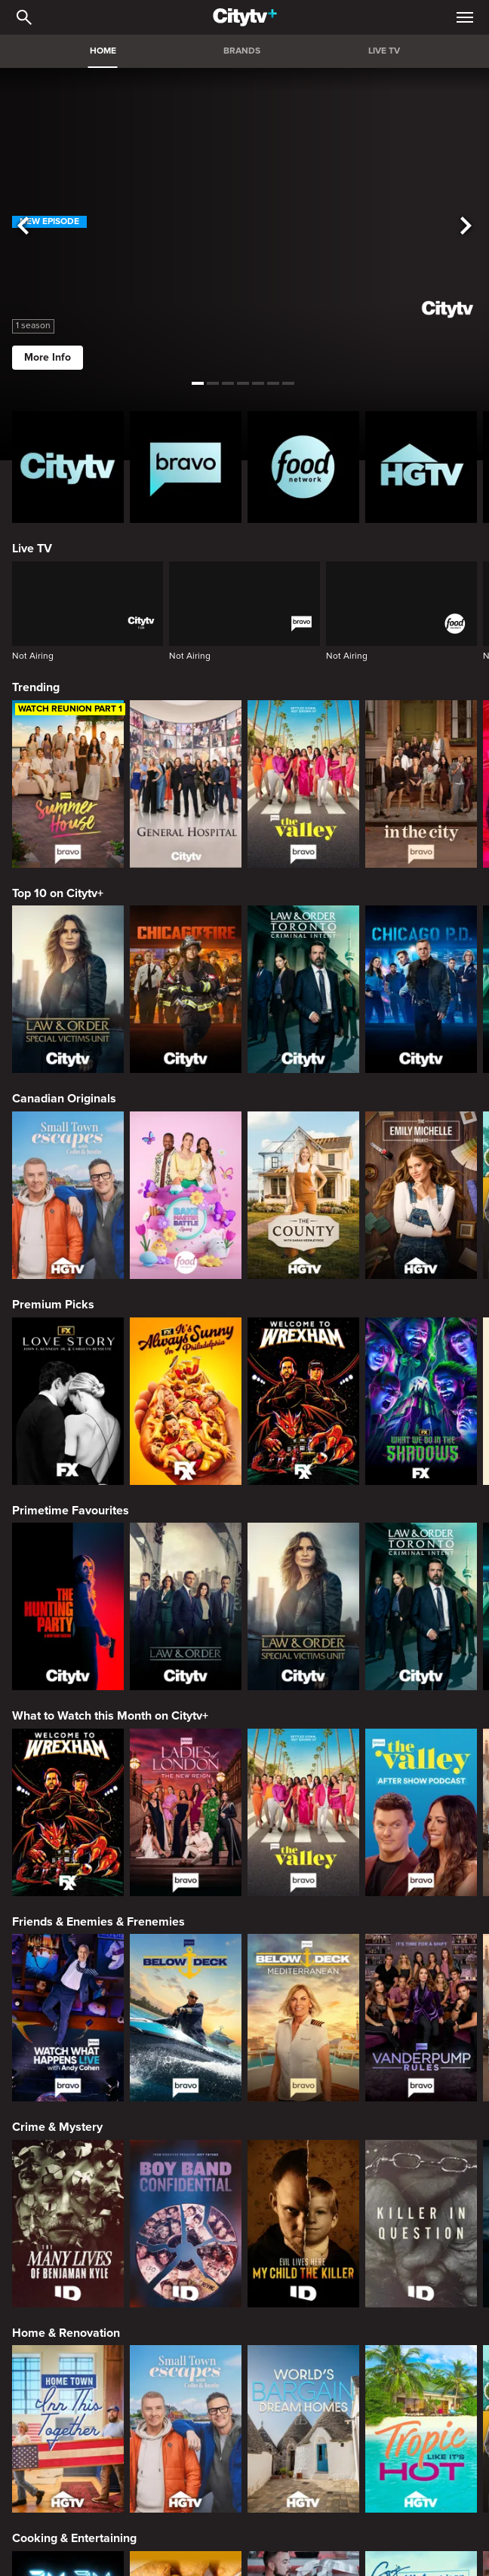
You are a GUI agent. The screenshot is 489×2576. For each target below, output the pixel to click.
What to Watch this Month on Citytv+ (110, 1715)
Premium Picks (53, 1304)
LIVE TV (384, 51)
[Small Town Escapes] (68, 1195)
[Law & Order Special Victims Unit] (68, 989)
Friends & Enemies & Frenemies (98, 1921)
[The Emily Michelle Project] (421, 1195)
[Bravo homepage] (185, 467)
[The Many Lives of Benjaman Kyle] (68, 2223)
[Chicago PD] (421, 989)
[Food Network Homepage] (303, 467)
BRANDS (241, 51)
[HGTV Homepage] (421, 467)
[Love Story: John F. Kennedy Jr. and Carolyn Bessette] (68, 1401)
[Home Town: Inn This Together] (68, 2429)
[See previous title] (23, 226)
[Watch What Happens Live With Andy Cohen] (68, 2017)
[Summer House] (68, 784)
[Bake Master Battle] (185, 1195)
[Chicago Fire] (185, 989)
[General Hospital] (185, 784)
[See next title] (466, 226)
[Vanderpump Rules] (421, 2017)
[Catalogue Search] (24, 17)
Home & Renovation (66, 2333)
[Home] (245, 17)
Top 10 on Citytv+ (57, 893)
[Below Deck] (185, 2017)
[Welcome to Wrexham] (303, 1401)
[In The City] (421, 784)
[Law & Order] (185, 1606)
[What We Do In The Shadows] (421, 1401)
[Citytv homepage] (68, 467)
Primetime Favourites (70, 1510)
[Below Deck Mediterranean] (303, 2017)
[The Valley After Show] (421, 1812)
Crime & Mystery (57, 2127)
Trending (36, 687)
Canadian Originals (64, 1098)
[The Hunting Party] (68, 1606)
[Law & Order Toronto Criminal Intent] (303, 989)
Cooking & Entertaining (74, 2538)
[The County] (303, 1195)
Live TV (32, 548)
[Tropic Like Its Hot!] (421, 2429)
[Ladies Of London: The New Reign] (185, 1812)
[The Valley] (303, 784)
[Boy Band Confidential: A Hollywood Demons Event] (185, 2223)
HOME (103, 51)
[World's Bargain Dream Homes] (303, 2429)
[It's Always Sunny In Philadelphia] (185, 1401)
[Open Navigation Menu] (465, 17)
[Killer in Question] (421, 2223)
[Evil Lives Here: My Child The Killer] (303, 2223)
